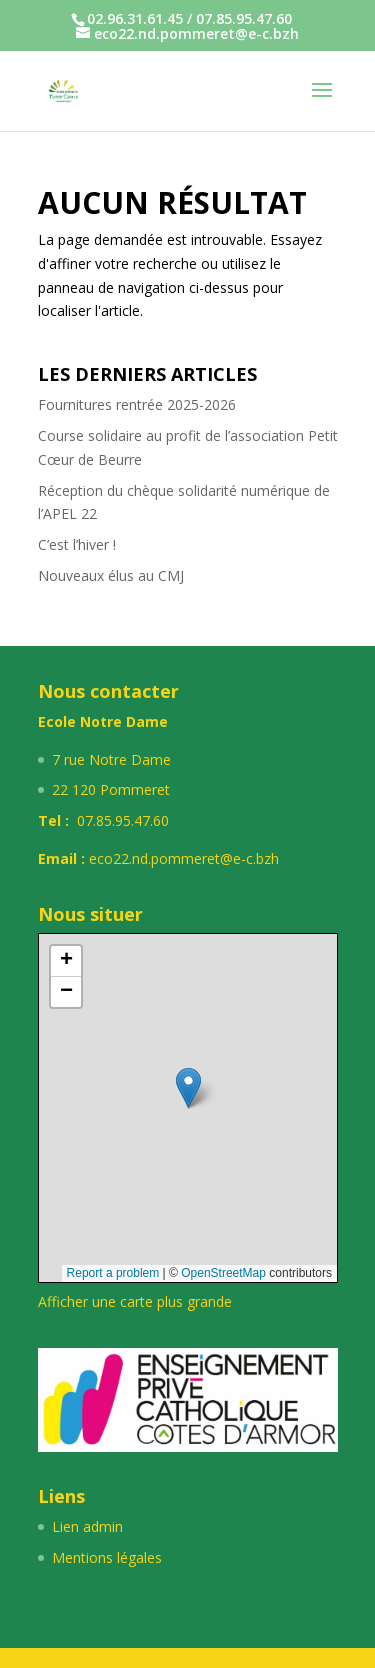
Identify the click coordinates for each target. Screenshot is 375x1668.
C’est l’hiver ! (77, 544)
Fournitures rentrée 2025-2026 (137, 404)
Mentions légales (107, 1557)
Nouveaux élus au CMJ (111, 575)
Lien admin (87, 1526)
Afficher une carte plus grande (135, 1301)
